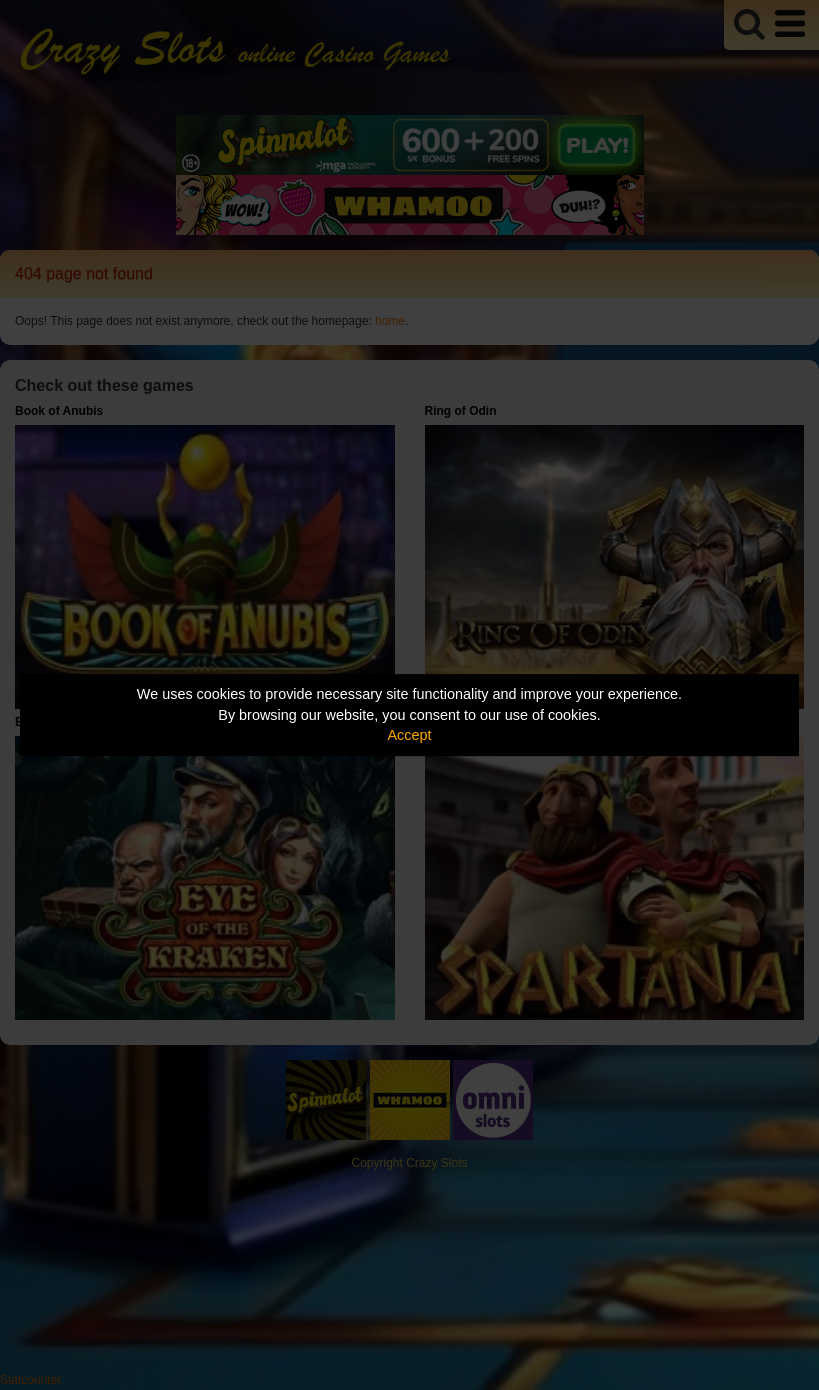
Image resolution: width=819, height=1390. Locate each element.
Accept (410, 735)
